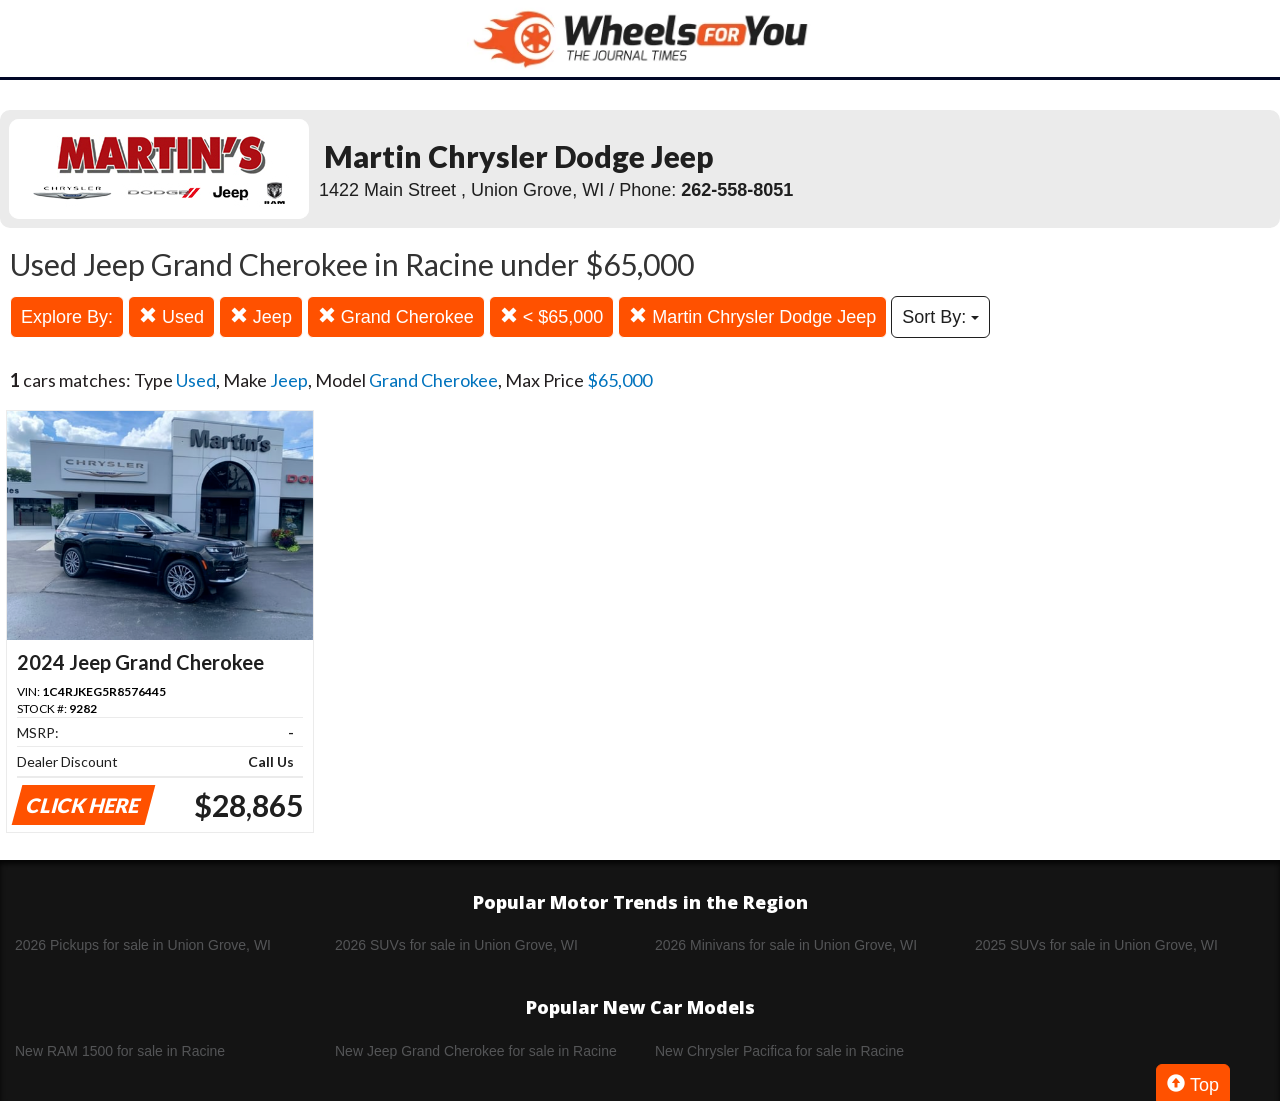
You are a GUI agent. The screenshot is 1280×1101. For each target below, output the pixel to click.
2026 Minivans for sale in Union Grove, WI (786, 945)
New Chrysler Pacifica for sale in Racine (779, 1051)
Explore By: (67, 317)
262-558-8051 (737, 190)
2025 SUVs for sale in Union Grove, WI (1096, 945)
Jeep (261, 316)
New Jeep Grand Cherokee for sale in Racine (476, 1051)
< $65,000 (552, 316)
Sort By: (940, 317)
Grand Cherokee (396, 316)
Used (171, 316)
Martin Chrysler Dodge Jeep (752, 316)
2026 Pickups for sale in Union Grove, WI (143, 945)
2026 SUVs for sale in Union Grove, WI (456, 945)
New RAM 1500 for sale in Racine (120, 1051)
